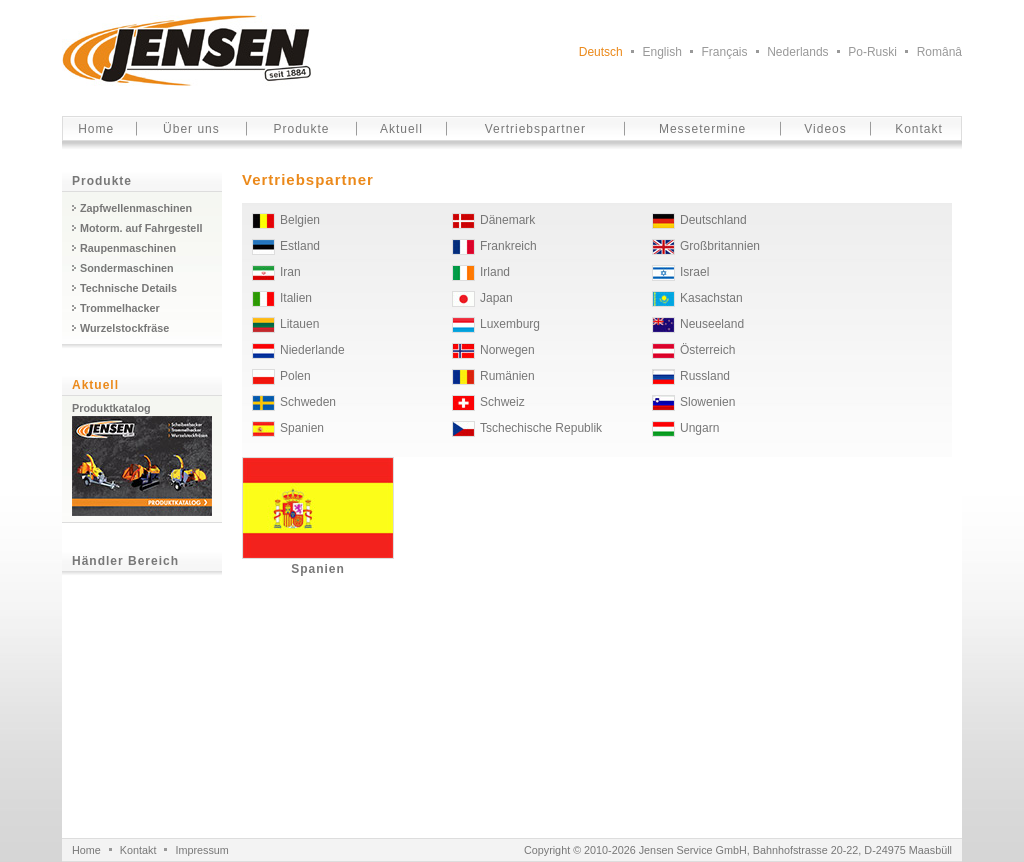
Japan (496, 298)
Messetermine (702, 129)
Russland (705, 376)
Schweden (308, 402)
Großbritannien (720, 246)
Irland (495, 272)
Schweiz (502, 402)
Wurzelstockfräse (124, 328)
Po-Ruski (872, 52)
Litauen (299, 324)
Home (96, 129)
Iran (290, 272)
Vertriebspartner (535, 129)
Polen (295, 376)
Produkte (302, 129)
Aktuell (401, 129)
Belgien (300, 220)
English (661, 52)
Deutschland (713, 220)
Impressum (201, 850)
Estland (300, 246)
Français (725, 52)
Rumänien (507, 376)
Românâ (939, 52)
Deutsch (601, 52)
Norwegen (507, 350)
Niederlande (312, 350)
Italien (296, 298)
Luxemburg (510, 324)
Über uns (191, 129)
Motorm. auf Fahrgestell (141, 228)
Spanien (302, 428)
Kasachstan (711, 298)
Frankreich (508, 246)
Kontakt (919, 129)
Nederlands (797, 52)
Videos (825, 129)
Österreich (707, 350)
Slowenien (707, 402)
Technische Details (128, 288)
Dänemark (507, 220)
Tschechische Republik (541, 428)
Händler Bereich (125, 561)
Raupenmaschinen (128, 248)
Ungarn (699, 428)
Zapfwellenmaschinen (136, 208)
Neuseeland (712, 324)
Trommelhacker (120, 308)
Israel (694, 272)
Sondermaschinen (127, 268)
